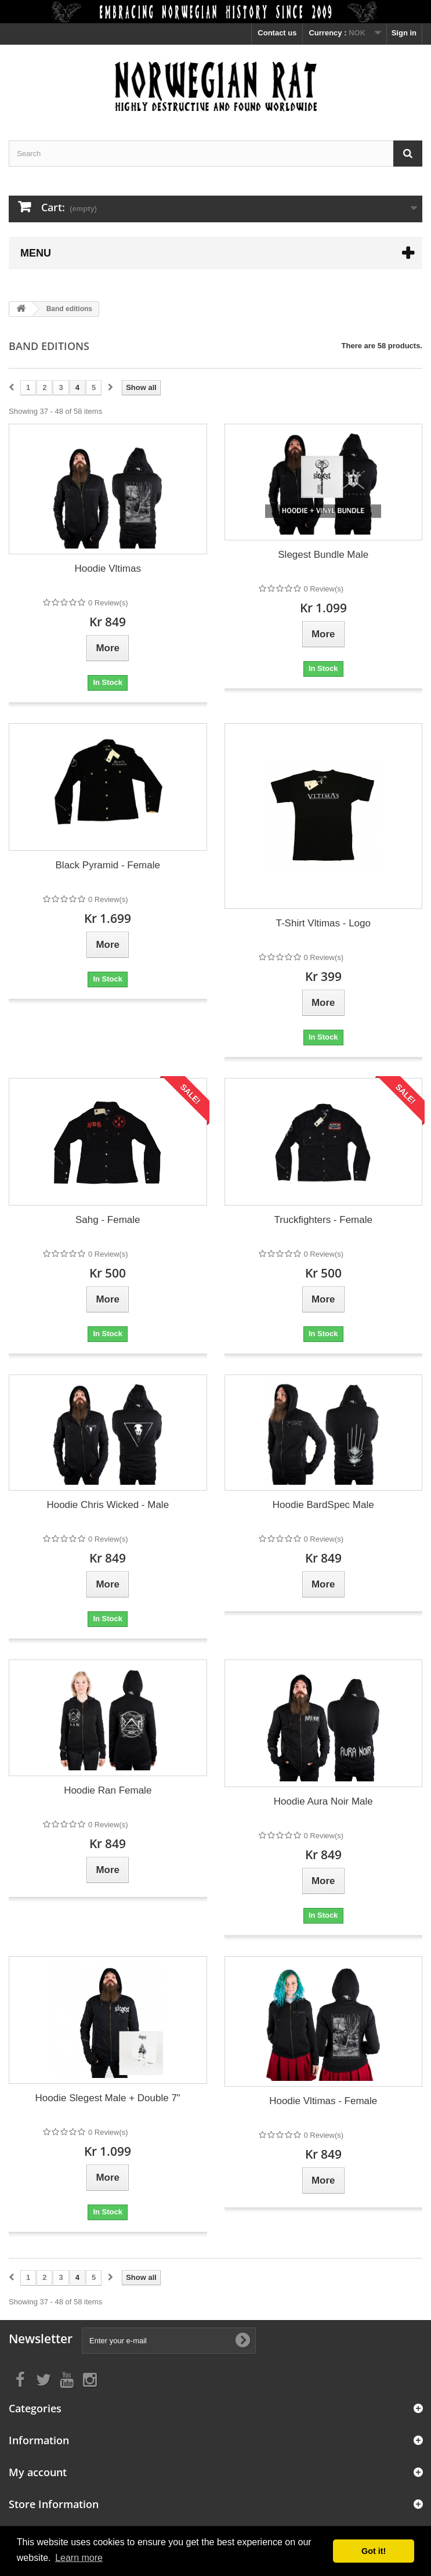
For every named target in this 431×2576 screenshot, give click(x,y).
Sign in (404, 32)
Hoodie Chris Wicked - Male (107, 1504)
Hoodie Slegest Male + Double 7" (107, 2098)
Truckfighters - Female (323, 1219)
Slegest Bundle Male (323, 554)
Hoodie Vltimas (108, 568)
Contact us (277, 32)
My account (38, 2472)
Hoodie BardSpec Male (323, 1504)
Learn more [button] (79, 2558)
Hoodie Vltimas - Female (323, 2100)
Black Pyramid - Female (108, 865)
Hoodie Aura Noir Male (323, 1801)
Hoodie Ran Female (107, 1790)
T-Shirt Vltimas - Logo (323, 923)
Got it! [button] (373, 2551)
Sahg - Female (107, 1219)
